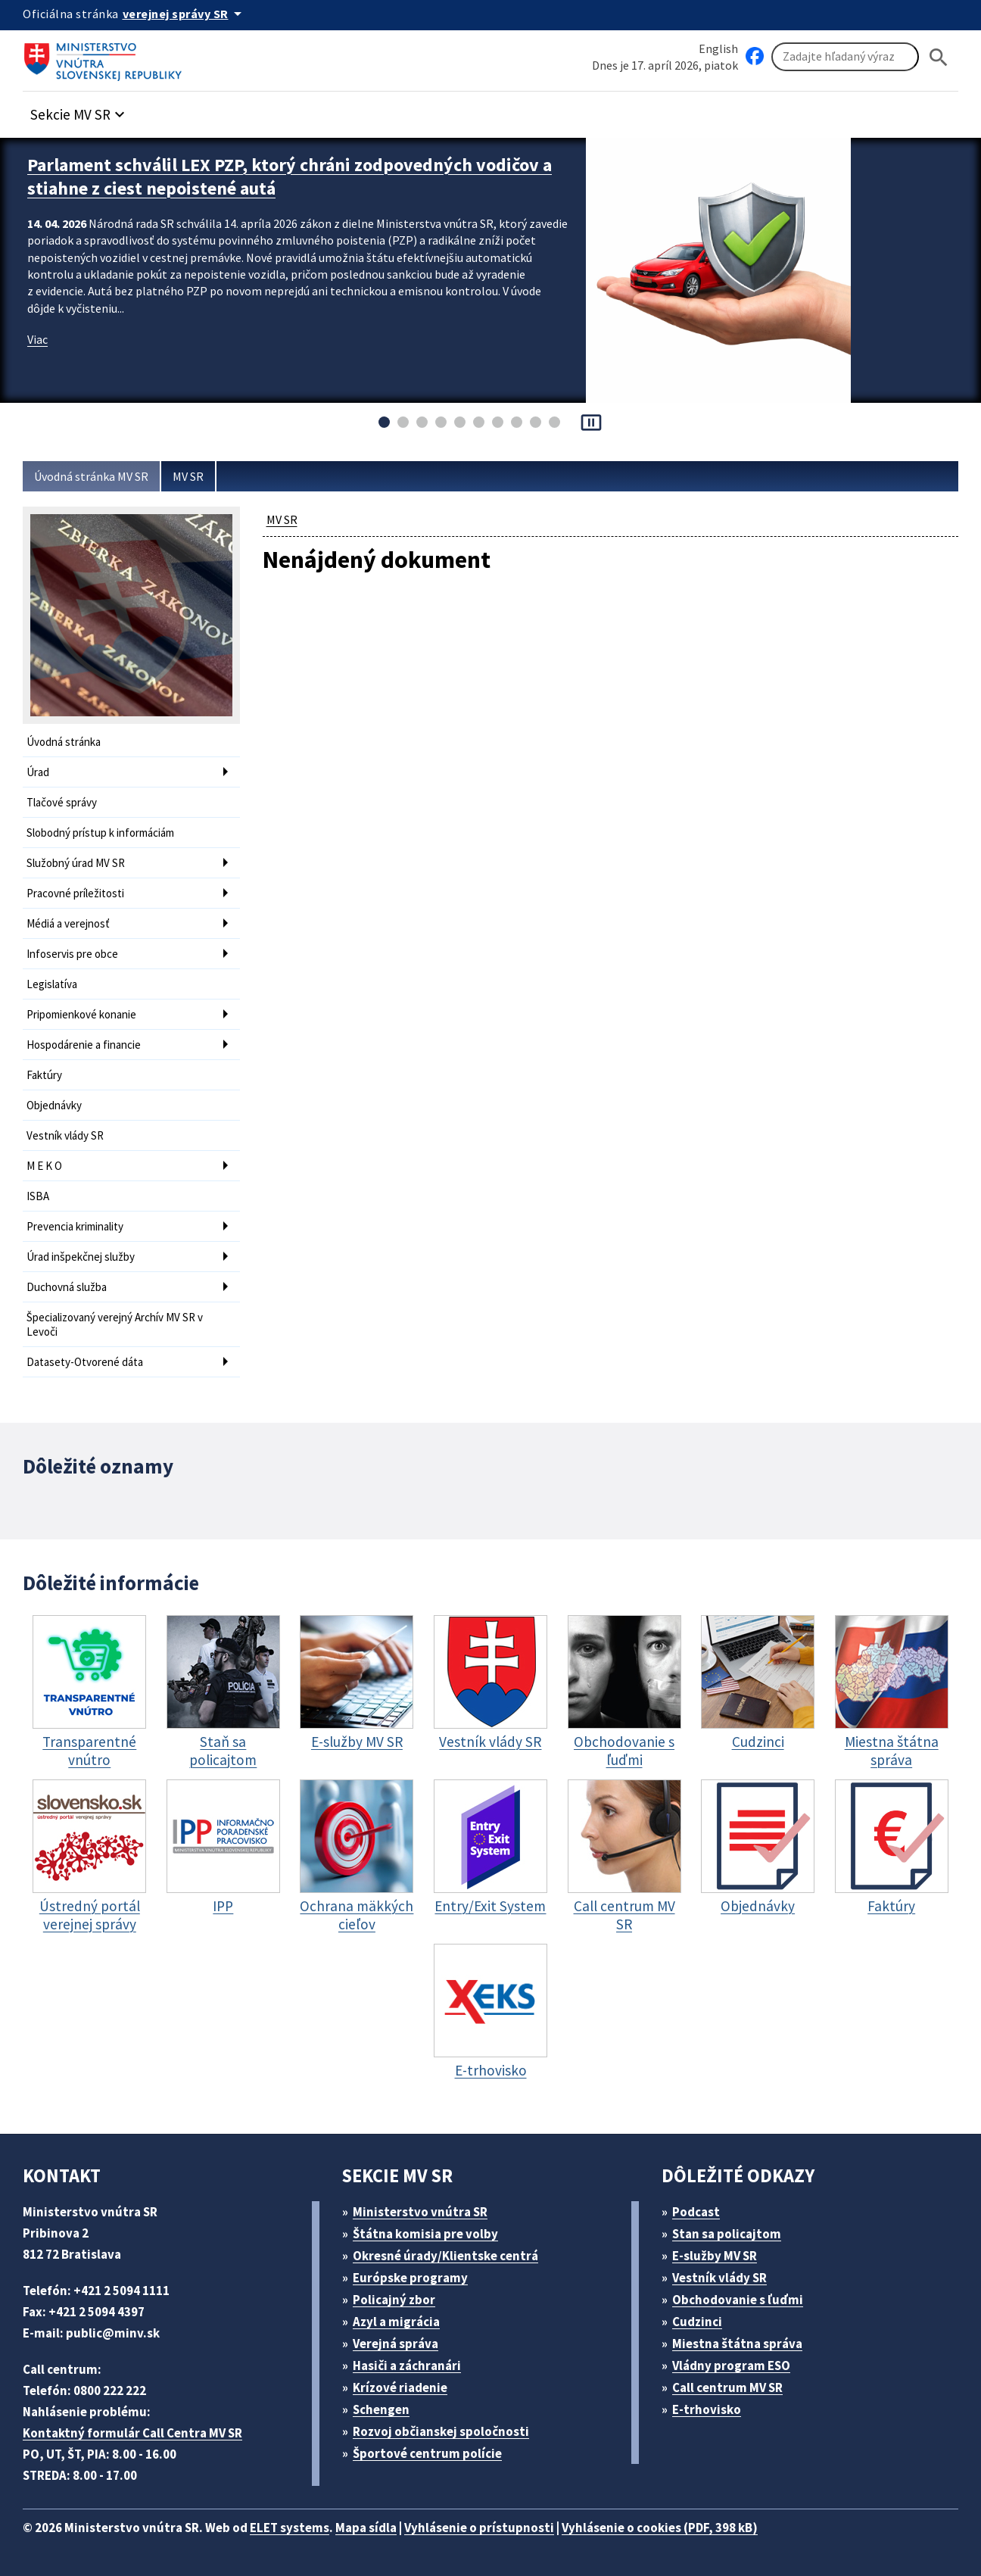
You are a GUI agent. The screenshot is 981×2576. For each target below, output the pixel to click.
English (718, 48)
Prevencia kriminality (74, 1226)
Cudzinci (697, 2321)
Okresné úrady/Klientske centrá (445, 2255)
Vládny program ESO (731, 2365)
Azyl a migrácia (396, 2321)
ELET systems (289, 2527)
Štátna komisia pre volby (425, 2233)
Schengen (381, 2409)
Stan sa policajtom (726, 2233)
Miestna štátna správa (737, 2343)
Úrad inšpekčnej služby (80, 1256)
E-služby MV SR (714, 2255)
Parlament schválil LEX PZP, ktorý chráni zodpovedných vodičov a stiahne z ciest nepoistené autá (289, 176)
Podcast (696, 2211)
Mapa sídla (366, 2527)
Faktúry (44, 1075)
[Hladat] (938, 57)
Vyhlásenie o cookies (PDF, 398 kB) (660, 2527)
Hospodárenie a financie (83, 1044)
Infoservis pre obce (72, 954)
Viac (37, 339)
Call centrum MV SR (727, 2387)
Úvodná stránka (63, 741)
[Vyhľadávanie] (845, 56)
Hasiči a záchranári (407, 2365)
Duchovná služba (66, 1287)
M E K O (44, 1166)
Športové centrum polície (427, 2453)
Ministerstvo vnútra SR (420, 2211)
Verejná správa (395, 2343)
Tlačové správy (61, 802)
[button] (79, 110)
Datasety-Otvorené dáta (84, 1362)
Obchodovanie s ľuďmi (737, 2299)
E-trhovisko (706, 2409)
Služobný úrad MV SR (75, 863)
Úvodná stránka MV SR (91, 476)
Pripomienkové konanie (81, 1014)
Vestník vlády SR (65, 1135)
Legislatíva (51, 984)
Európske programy (410, 2277)
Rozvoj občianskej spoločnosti (441, 2431)
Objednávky (54, 1105)
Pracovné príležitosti (75, 893)
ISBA (37, 1196)
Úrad (37, 772)
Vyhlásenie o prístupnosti (479, 2527)
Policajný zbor (394, 2299)
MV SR (188, 476)
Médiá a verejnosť (68, 923)
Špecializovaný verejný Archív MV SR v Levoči (114, 1324)
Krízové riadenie (400, 2387)
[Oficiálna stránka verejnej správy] (185, 14)
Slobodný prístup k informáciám (100, 832)
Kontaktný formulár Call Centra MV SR (132, 2433)
